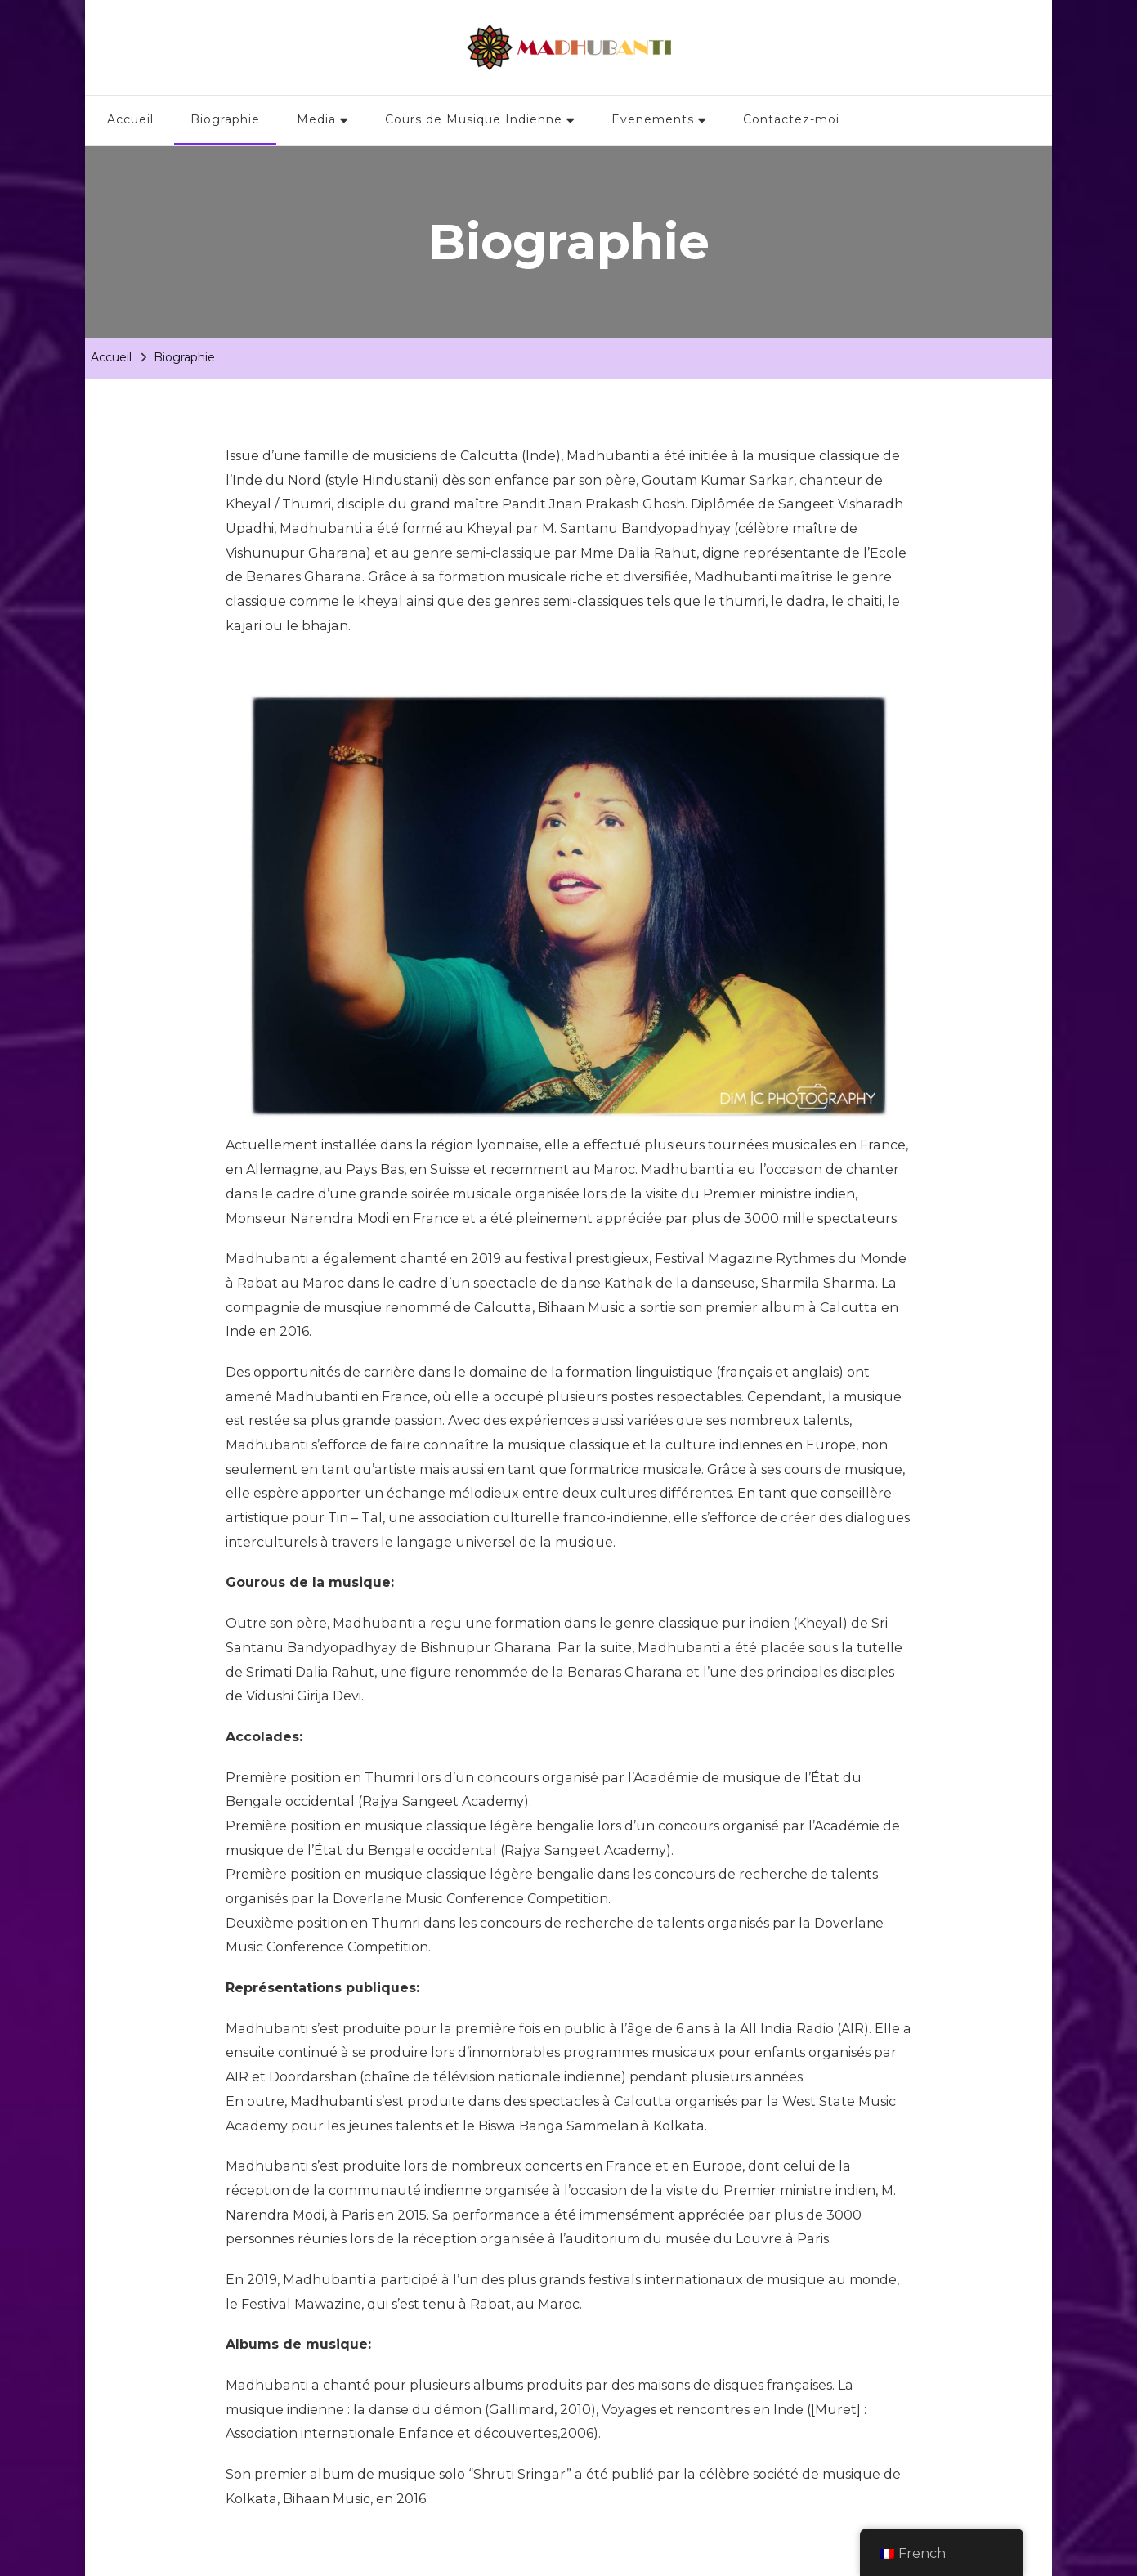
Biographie (225, 119)
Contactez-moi (791, 119)
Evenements (652, 119)
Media (316, 119)
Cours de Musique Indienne (473, 119)
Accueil (130, 119)
